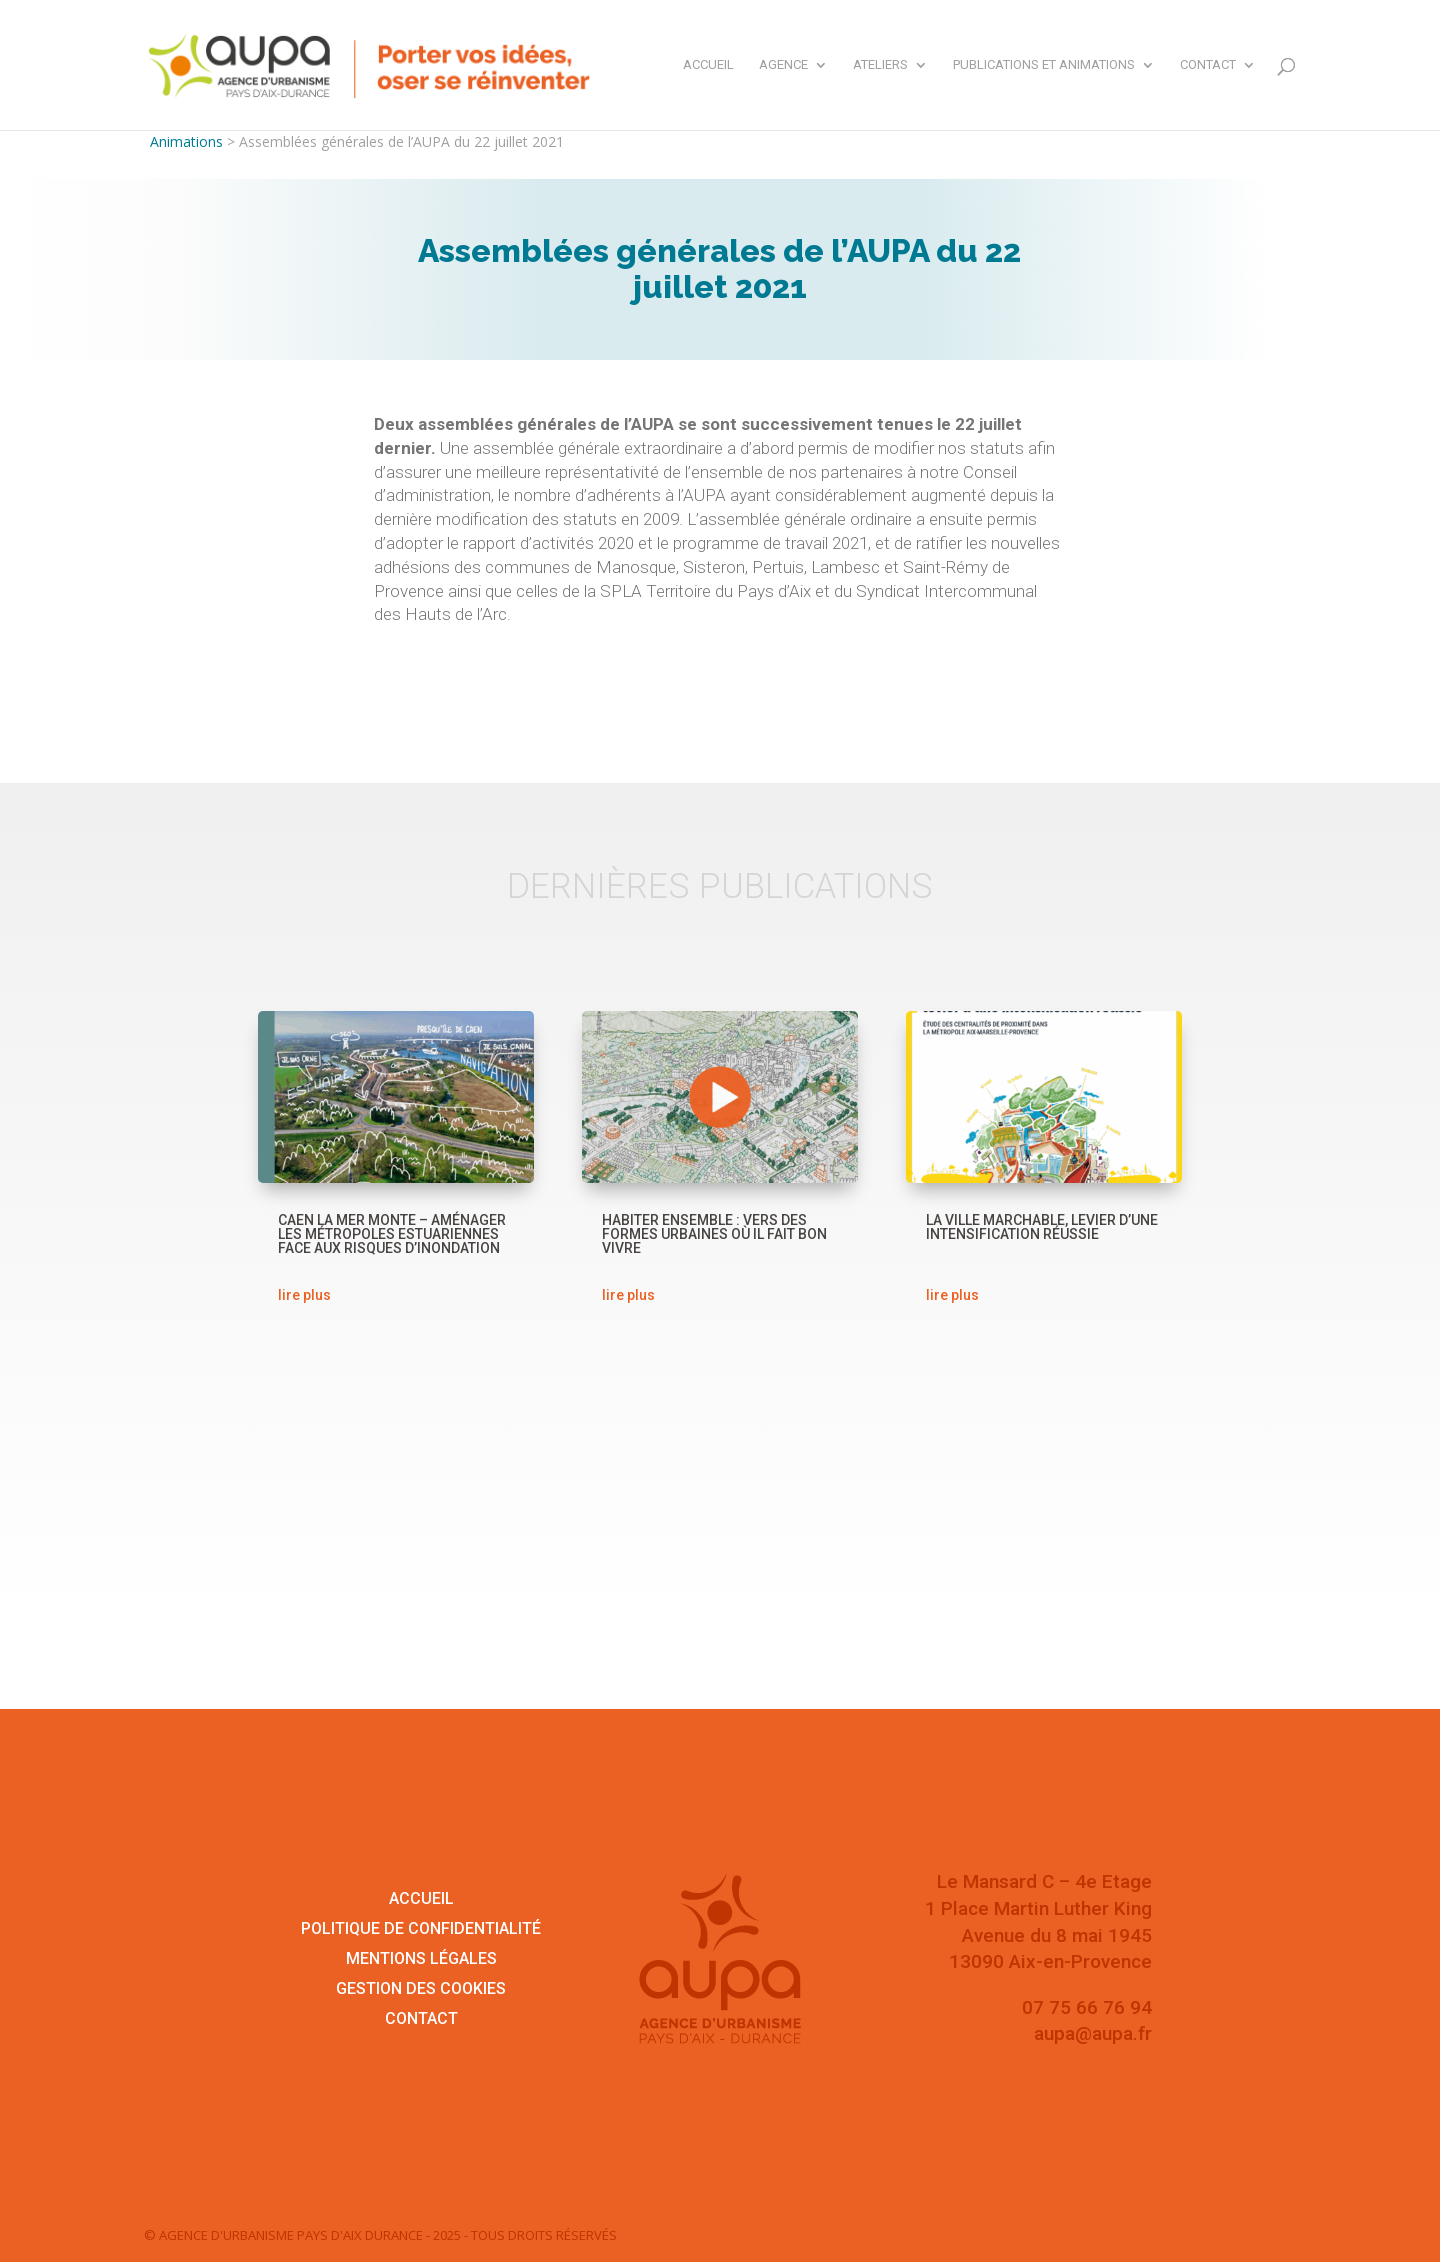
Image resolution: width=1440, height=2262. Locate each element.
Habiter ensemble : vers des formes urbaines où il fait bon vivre (714, 1234)
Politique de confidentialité (421, 1930)
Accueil (708, 65)
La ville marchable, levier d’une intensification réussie (1042, 1227)
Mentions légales (421, 1960)
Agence (783, 65)
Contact (1208, 65)
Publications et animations (1044, 65)
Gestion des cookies (421, 1990)
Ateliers (880, 65)
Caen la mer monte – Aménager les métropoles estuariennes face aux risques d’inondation (392, 1234)
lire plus (304, 1295)
